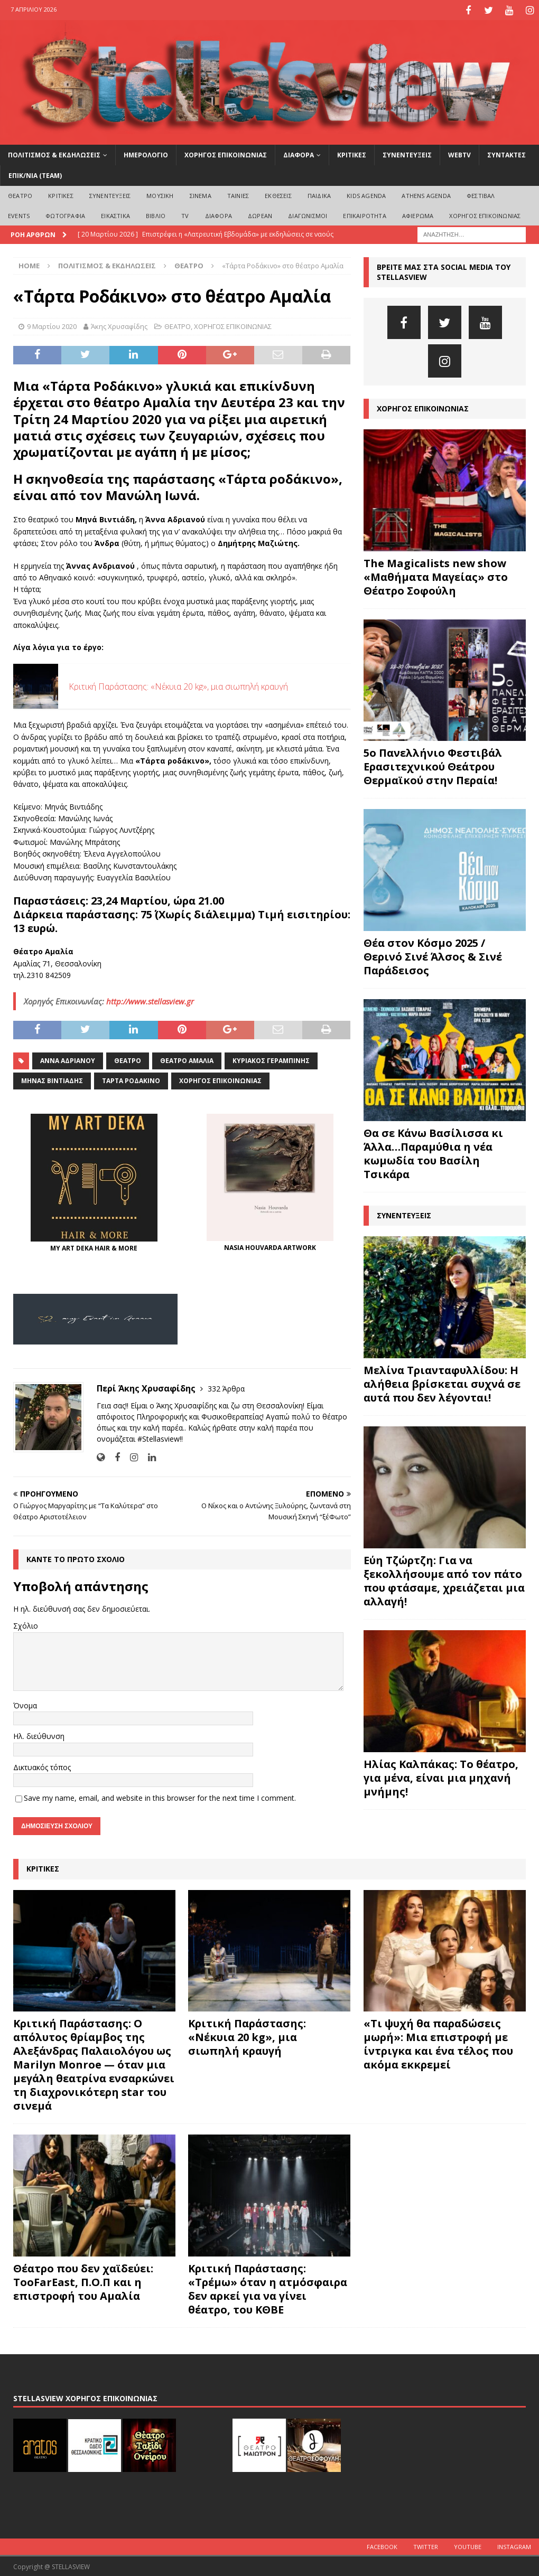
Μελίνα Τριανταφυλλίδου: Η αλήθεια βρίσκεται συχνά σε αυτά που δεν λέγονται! (442, 1382)
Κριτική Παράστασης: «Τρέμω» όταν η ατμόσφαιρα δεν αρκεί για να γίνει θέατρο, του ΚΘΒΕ (267, 2287)
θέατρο (127, 1059)
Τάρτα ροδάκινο (131, 1079)
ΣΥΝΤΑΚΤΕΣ (506, 153)
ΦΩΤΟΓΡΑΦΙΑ (65, 214)
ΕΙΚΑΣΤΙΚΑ (115, 214)
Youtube (467, 2546)
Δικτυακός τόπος (42, 1766)
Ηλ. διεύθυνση (38, 1734)
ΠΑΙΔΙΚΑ (319, 194)
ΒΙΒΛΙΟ (155, 214)
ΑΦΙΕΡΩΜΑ (418, 214)
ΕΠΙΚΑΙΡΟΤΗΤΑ (364, 214)
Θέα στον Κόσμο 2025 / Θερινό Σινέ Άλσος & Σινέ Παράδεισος (433, 955)
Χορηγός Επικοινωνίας (220, 1079)
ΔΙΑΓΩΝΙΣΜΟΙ (307, 214)
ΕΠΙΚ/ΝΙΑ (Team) (35, 174)
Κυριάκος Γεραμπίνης (271, 1059)
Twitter (425, 2546)
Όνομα (25, 1704)
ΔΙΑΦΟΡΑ (298, 153)
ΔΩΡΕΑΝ (260, 214)
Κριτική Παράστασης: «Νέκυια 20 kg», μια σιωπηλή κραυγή (178, 685)
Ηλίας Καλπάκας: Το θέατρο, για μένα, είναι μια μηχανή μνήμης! (441, 1776)
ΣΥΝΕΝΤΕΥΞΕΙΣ (407, 153)
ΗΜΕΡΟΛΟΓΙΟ (146, 153)
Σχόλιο (25, 1624)
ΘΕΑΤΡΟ (20, 194)
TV (185, 214)
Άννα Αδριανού (67, 1059)
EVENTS (19, 214)
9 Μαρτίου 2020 (52, 325)
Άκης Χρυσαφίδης (119, 325)
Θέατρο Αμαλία (186, 1059)
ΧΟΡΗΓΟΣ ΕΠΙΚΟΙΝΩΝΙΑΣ (225, 153)
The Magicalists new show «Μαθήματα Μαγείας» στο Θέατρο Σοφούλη (436, 575)
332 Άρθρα (226, 1387)
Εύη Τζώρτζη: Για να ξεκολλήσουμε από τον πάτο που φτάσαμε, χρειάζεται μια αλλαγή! (444, 1579)
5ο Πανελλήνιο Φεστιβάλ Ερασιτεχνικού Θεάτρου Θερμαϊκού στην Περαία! (433, 765)
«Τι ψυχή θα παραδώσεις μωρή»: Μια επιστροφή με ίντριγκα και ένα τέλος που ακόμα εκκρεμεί (438, 2043)
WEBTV (459, 153)
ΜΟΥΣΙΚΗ (159, 194)
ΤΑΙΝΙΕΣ (238, 194)
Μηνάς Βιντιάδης (52, 1079)
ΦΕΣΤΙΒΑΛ (481, 194)
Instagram (514, 2546)
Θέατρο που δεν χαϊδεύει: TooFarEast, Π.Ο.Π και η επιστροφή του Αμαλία (83, 2280)
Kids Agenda (366, 194)
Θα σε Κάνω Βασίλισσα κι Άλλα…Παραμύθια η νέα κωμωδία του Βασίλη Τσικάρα (433, 1152)
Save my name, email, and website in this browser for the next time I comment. (160, 1796)
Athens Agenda (426, 194)
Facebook (382, 2546)
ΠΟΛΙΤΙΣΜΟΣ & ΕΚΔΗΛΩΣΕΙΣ (54, 153)
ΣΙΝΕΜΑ (200, 194)
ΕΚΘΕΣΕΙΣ (278, 194)
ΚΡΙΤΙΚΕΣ (351, 153)
